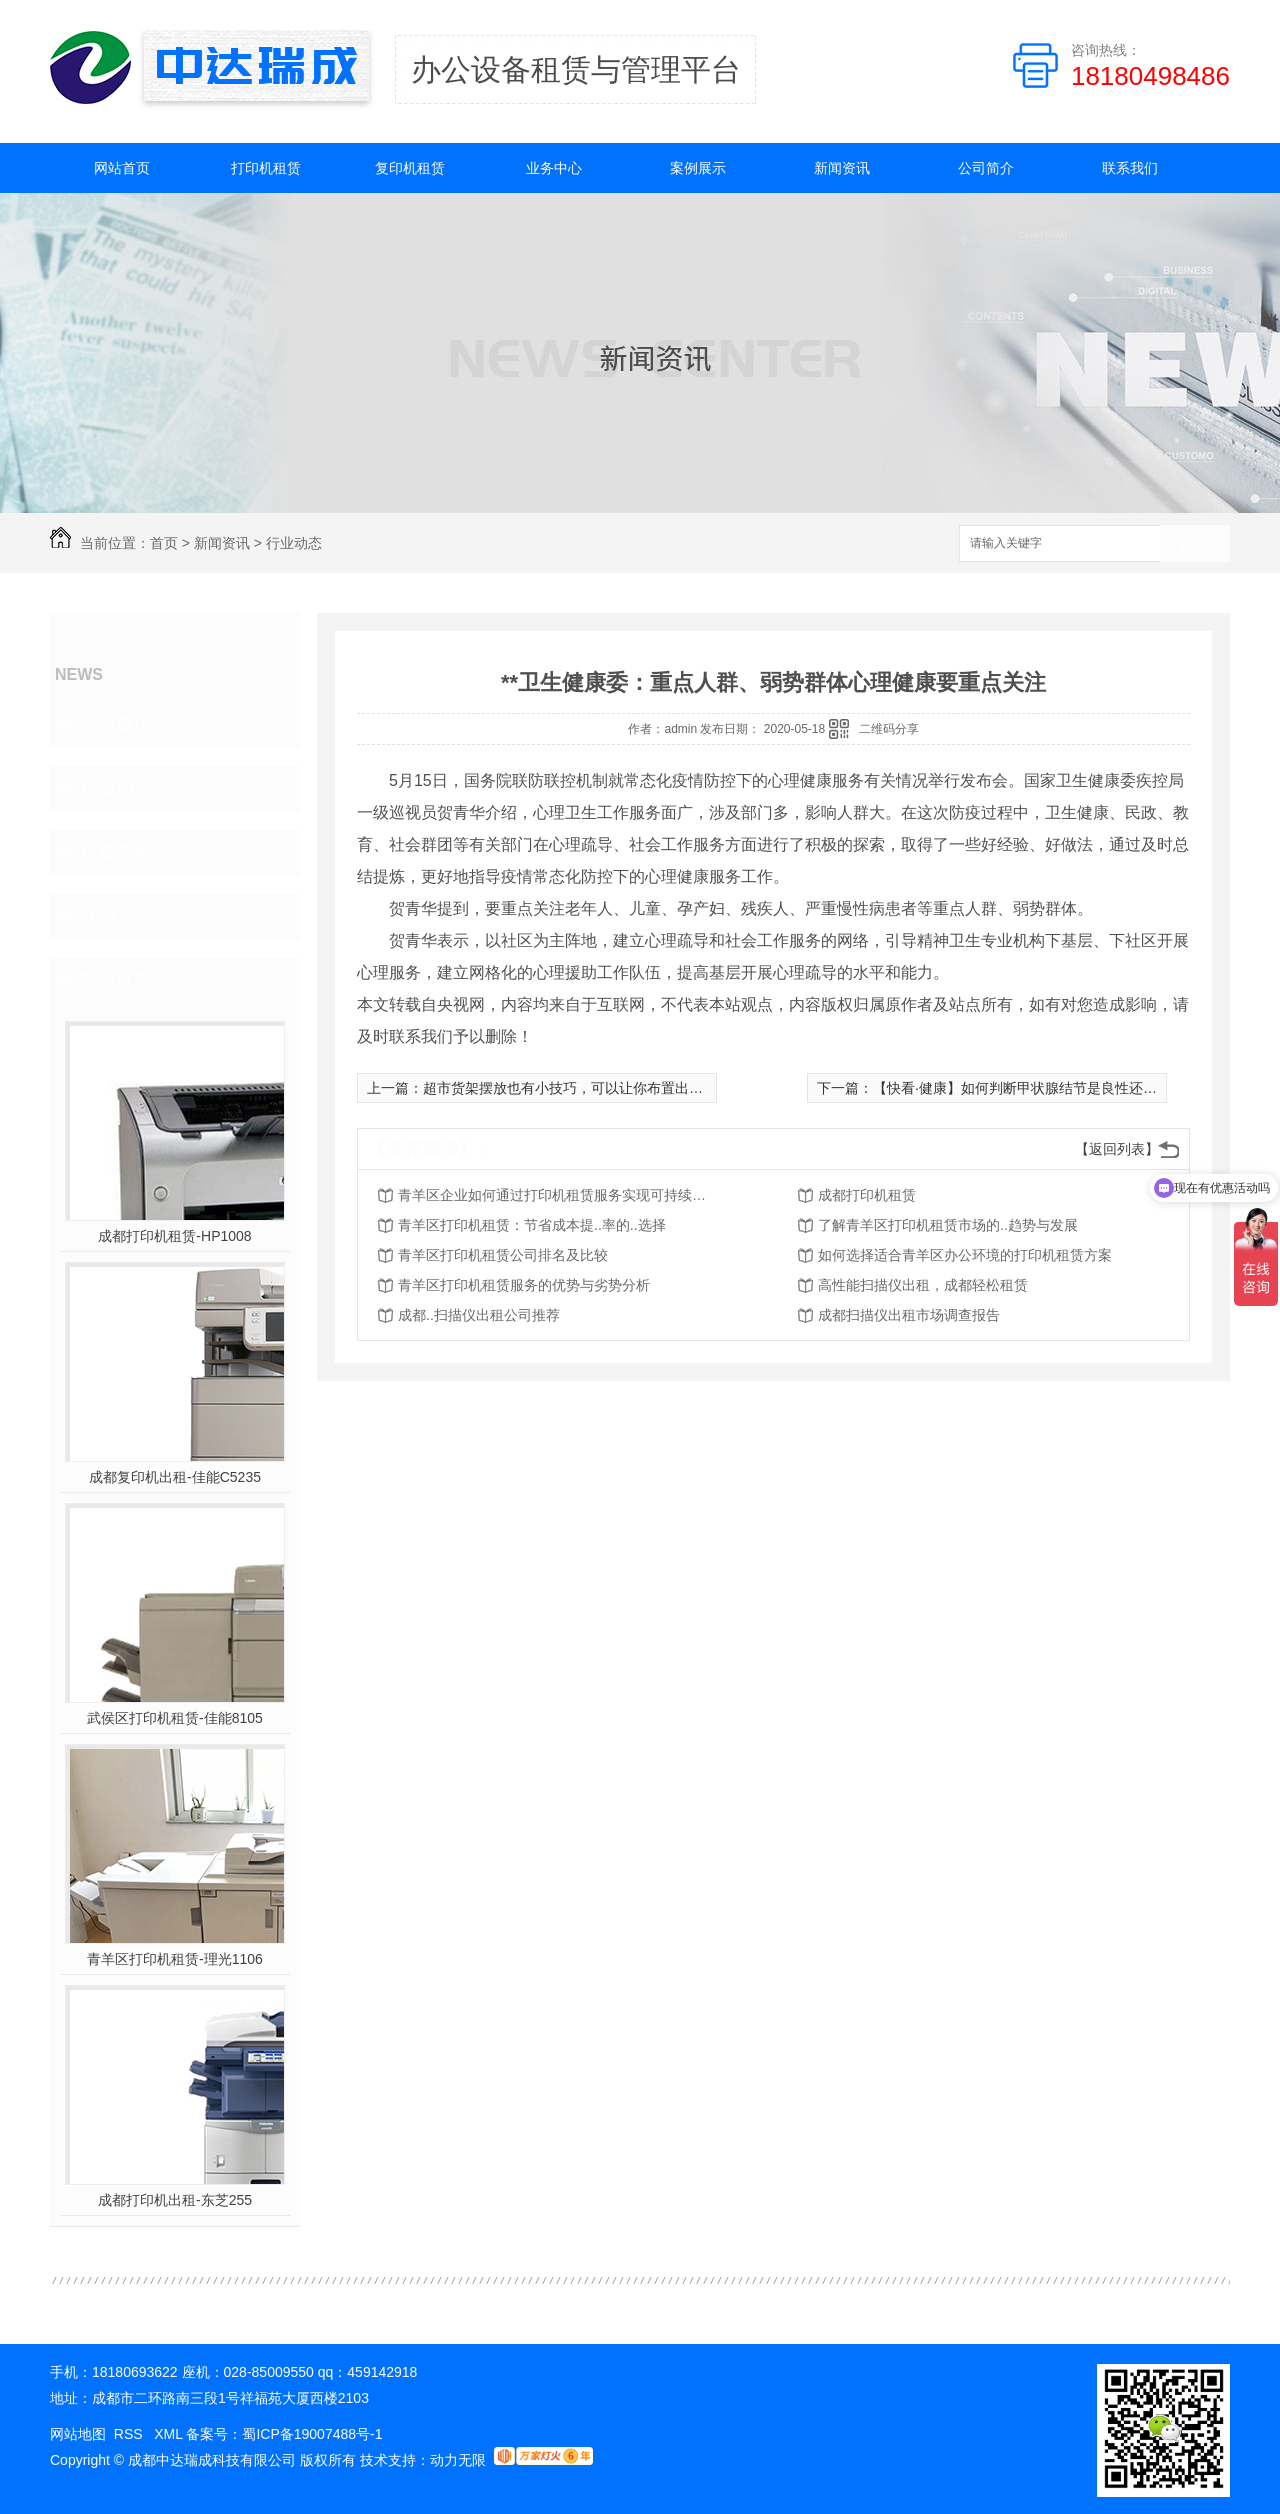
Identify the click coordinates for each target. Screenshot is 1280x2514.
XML (170, 2434)
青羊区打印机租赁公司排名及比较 (503, 1255)
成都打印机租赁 (867, 1195)
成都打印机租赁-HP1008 (174, 1236)
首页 (164, 543)
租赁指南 (116, 852)
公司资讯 (116, 724)
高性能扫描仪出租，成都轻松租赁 (923, 1285)
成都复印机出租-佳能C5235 (175, 1477)
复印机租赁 (410, 168)
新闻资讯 (842, 168)
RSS (130, 2434)
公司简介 (986, 168)
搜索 (1195, 544)
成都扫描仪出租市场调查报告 (909, 1315)
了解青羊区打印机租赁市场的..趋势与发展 (948, 1225)
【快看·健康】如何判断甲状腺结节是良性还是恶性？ (1036, 1088)
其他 (98, 916)
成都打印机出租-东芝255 (175, 2200)
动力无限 (458, 2460)
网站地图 (78, 2434)
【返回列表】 (1117, 1149)
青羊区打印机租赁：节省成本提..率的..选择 (532, 1225)
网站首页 (122, 168)
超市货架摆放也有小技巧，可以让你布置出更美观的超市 (598, 1088)
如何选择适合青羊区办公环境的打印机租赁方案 (965, 1255)
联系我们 (1130, 168)
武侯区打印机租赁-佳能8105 (175, 1718)
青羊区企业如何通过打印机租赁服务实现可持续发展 (558, 1195)
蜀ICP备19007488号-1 (312, 2434)
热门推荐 (116, 980)
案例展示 (698, 168)
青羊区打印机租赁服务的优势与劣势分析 (524, 1285)
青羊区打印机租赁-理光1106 (175, 1959)
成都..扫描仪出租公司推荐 (479, 1315)
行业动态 (294, 543)
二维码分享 (889, 729)
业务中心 (554, 168)
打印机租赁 (266, 168)
